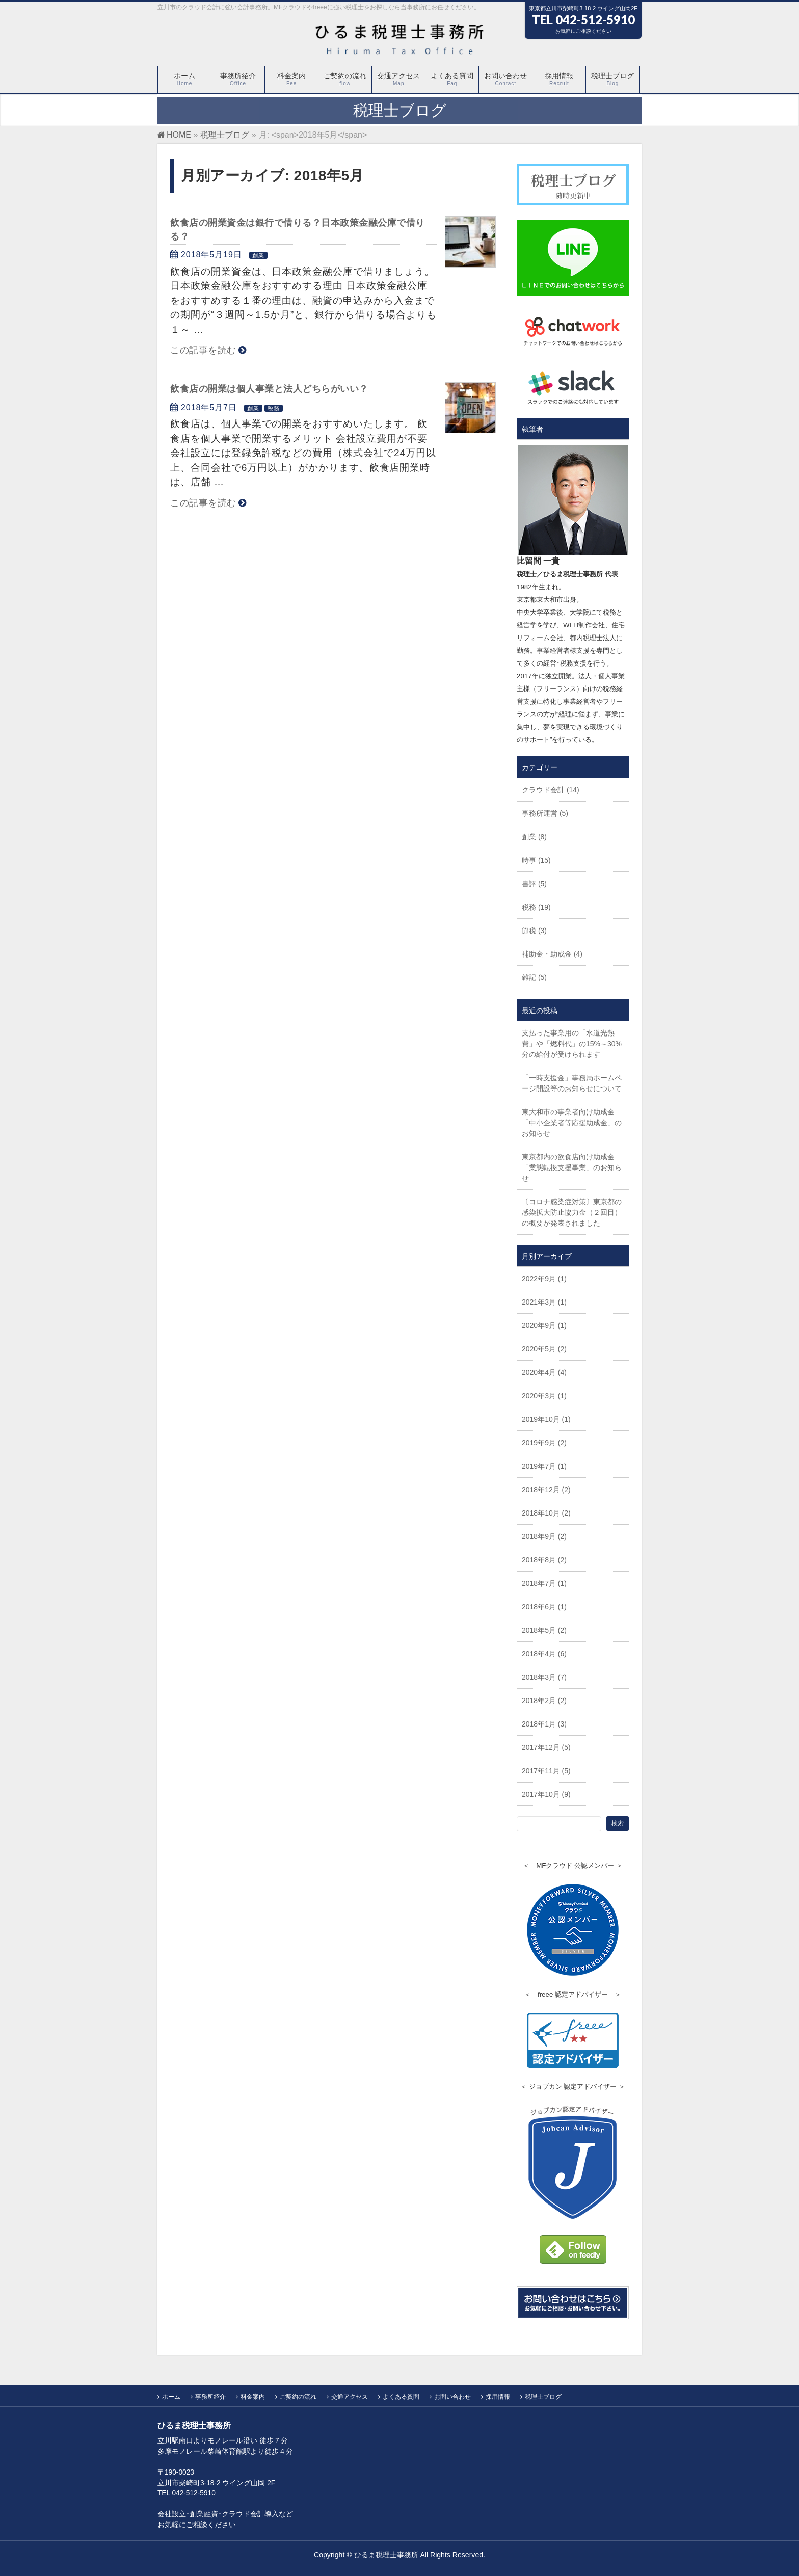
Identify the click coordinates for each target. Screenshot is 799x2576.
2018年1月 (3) (544, 1724)
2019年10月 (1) (546, 1419)
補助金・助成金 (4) (552, 954)
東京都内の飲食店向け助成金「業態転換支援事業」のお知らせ (572, 1167)
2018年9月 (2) (544, 1536)
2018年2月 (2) (544, 1700)
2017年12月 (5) (546, 1747)
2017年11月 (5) (546, 1771)
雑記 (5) (534, 977)
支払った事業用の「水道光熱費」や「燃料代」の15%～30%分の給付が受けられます (572, 1043)
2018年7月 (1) (544, 1583)
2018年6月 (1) (544, 1607)
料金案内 (253, 2396)
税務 (274, 408)
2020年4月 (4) (544, 1372)
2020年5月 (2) (544, 1349)
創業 (258, 255)
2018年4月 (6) (544, 1654)
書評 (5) (534, 884)
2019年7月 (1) (544, 1466)
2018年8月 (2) (544, 1560)
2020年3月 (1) (544, 1396)
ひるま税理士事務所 (386, 2555)
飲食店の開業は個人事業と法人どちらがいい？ (269, 388)
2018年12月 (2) (546, 1489)
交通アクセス (349, 2396)
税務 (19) (536, 907)
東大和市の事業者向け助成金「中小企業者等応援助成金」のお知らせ (572, 1122)
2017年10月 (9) (546, 1794)
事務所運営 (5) (545, 813)
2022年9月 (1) (544, 1278)
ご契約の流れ (298, 2396)
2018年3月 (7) (544, 1677)
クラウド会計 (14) (550, 790)
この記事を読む (203, 350)
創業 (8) (534, 837)
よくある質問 (401, 2396)
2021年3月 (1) (544, 1302)
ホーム (171, 2396)
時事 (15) (536, 860)
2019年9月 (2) (544, 1443)
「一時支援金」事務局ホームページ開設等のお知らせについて (572, 1083)
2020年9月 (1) (544, 1325)
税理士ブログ (543, 2396)
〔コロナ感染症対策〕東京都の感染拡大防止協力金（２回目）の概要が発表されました (572, 1212)
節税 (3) (534, 930)
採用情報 (498, 2396)
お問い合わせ (452, 2396)
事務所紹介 (210, 2396)
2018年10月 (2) (546, 1513)
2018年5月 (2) (544, 1630)
